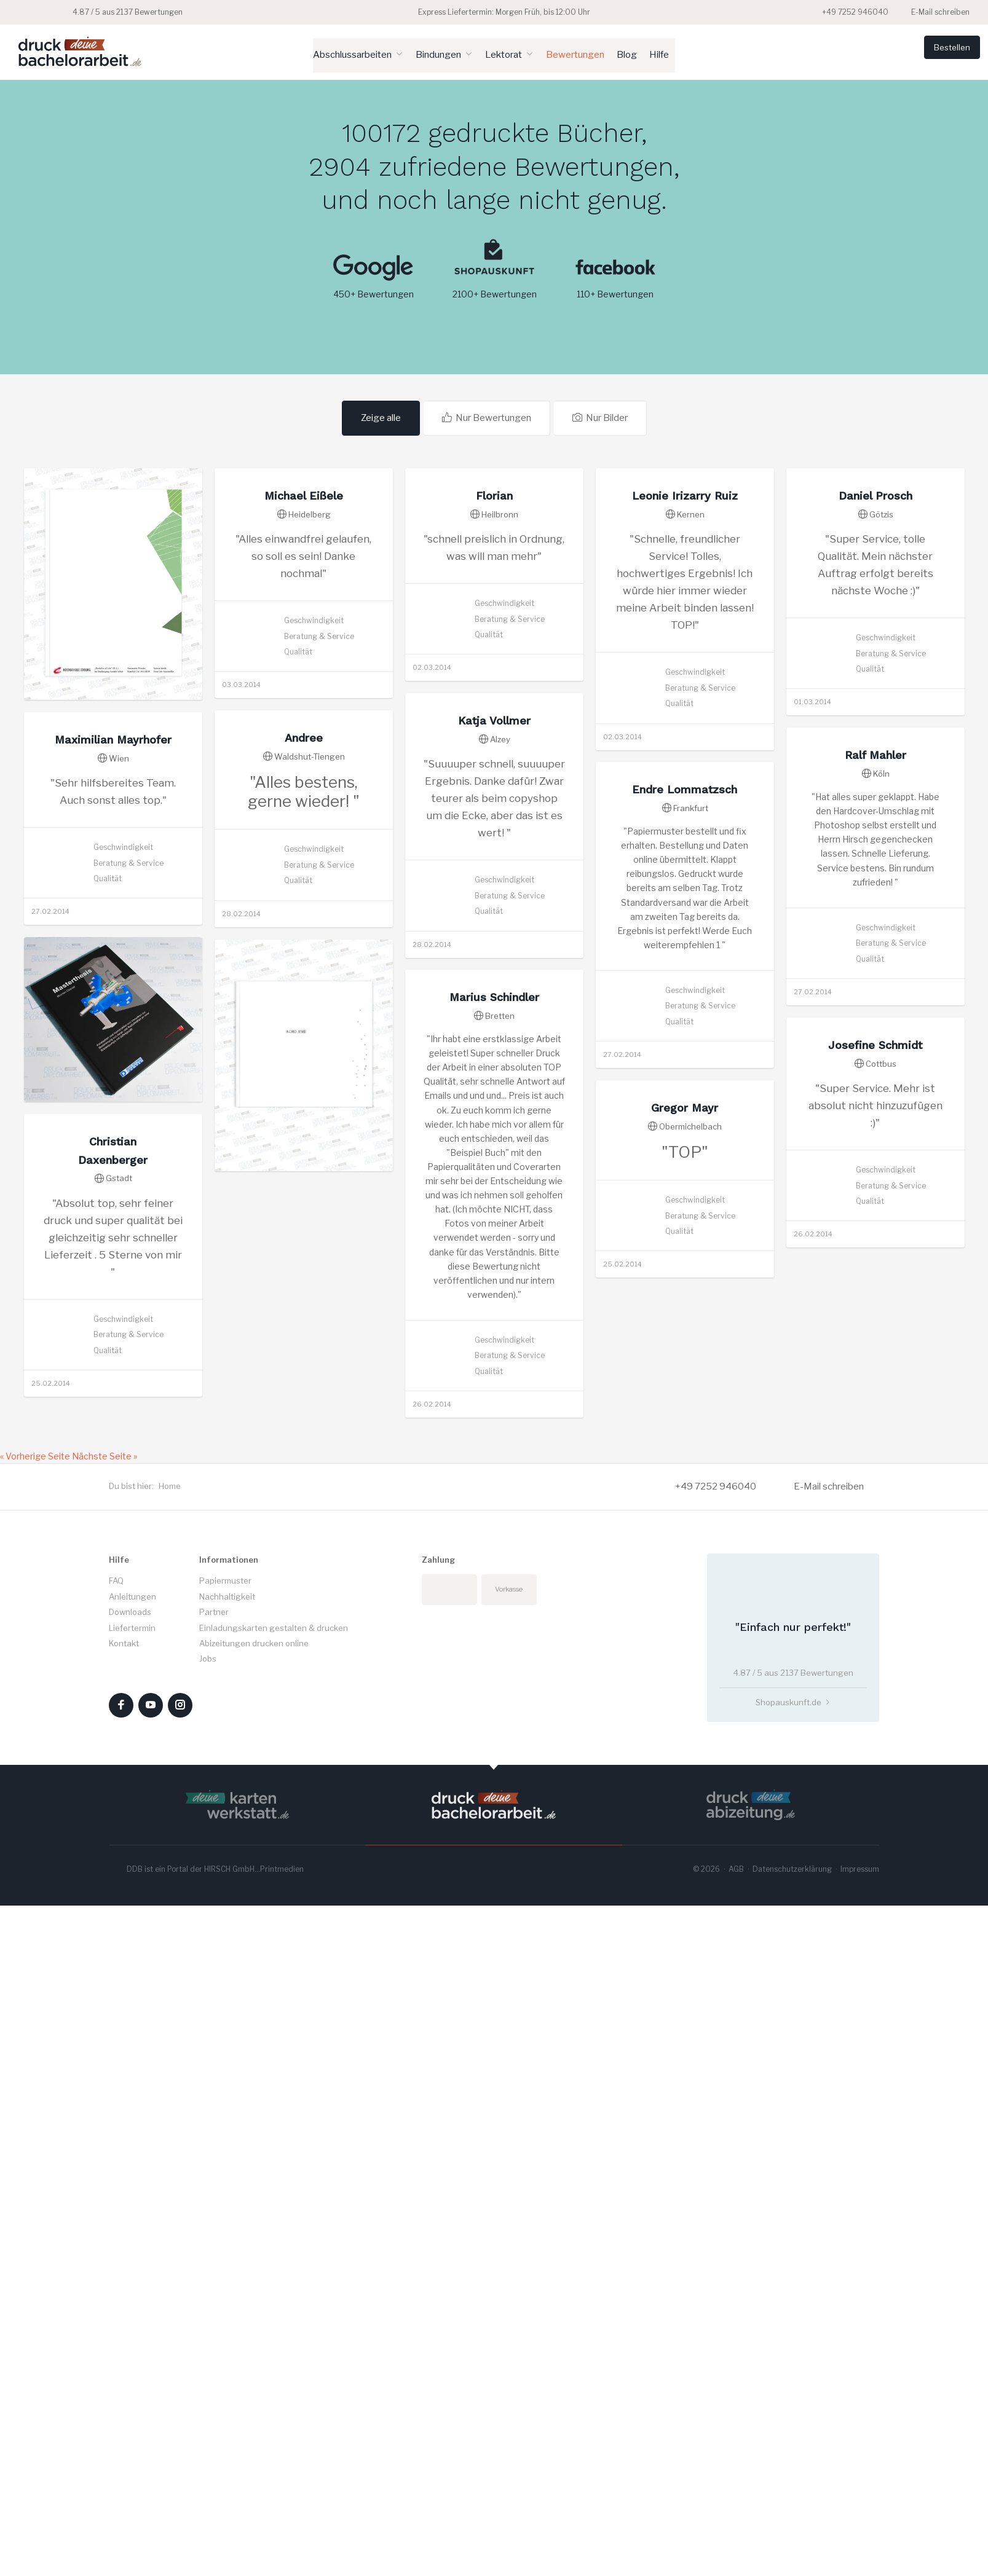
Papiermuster (225, 2094)
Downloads (130, 2125)
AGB (736, 2381)
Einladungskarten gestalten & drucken (273, 2140)
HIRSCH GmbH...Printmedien (254, 2381)
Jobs (207, 2172)
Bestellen (933, 52)
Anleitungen (132, 2110)
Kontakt (124, 2156)
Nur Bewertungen (491, 416)
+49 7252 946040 (848, 12)
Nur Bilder (601, 416)
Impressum (859, 2381)
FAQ (116, 2094)
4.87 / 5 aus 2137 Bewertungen (100, 12)
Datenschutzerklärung (792, 2381)
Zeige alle (385, 416)
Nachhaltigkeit (227, 2110)
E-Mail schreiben (933, 12)
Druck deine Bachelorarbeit (79, 50)
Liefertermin (132, 2140)
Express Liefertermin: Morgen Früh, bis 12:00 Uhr (494, 12)
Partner (214, 2125)
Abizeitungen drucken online (254, 2156)
